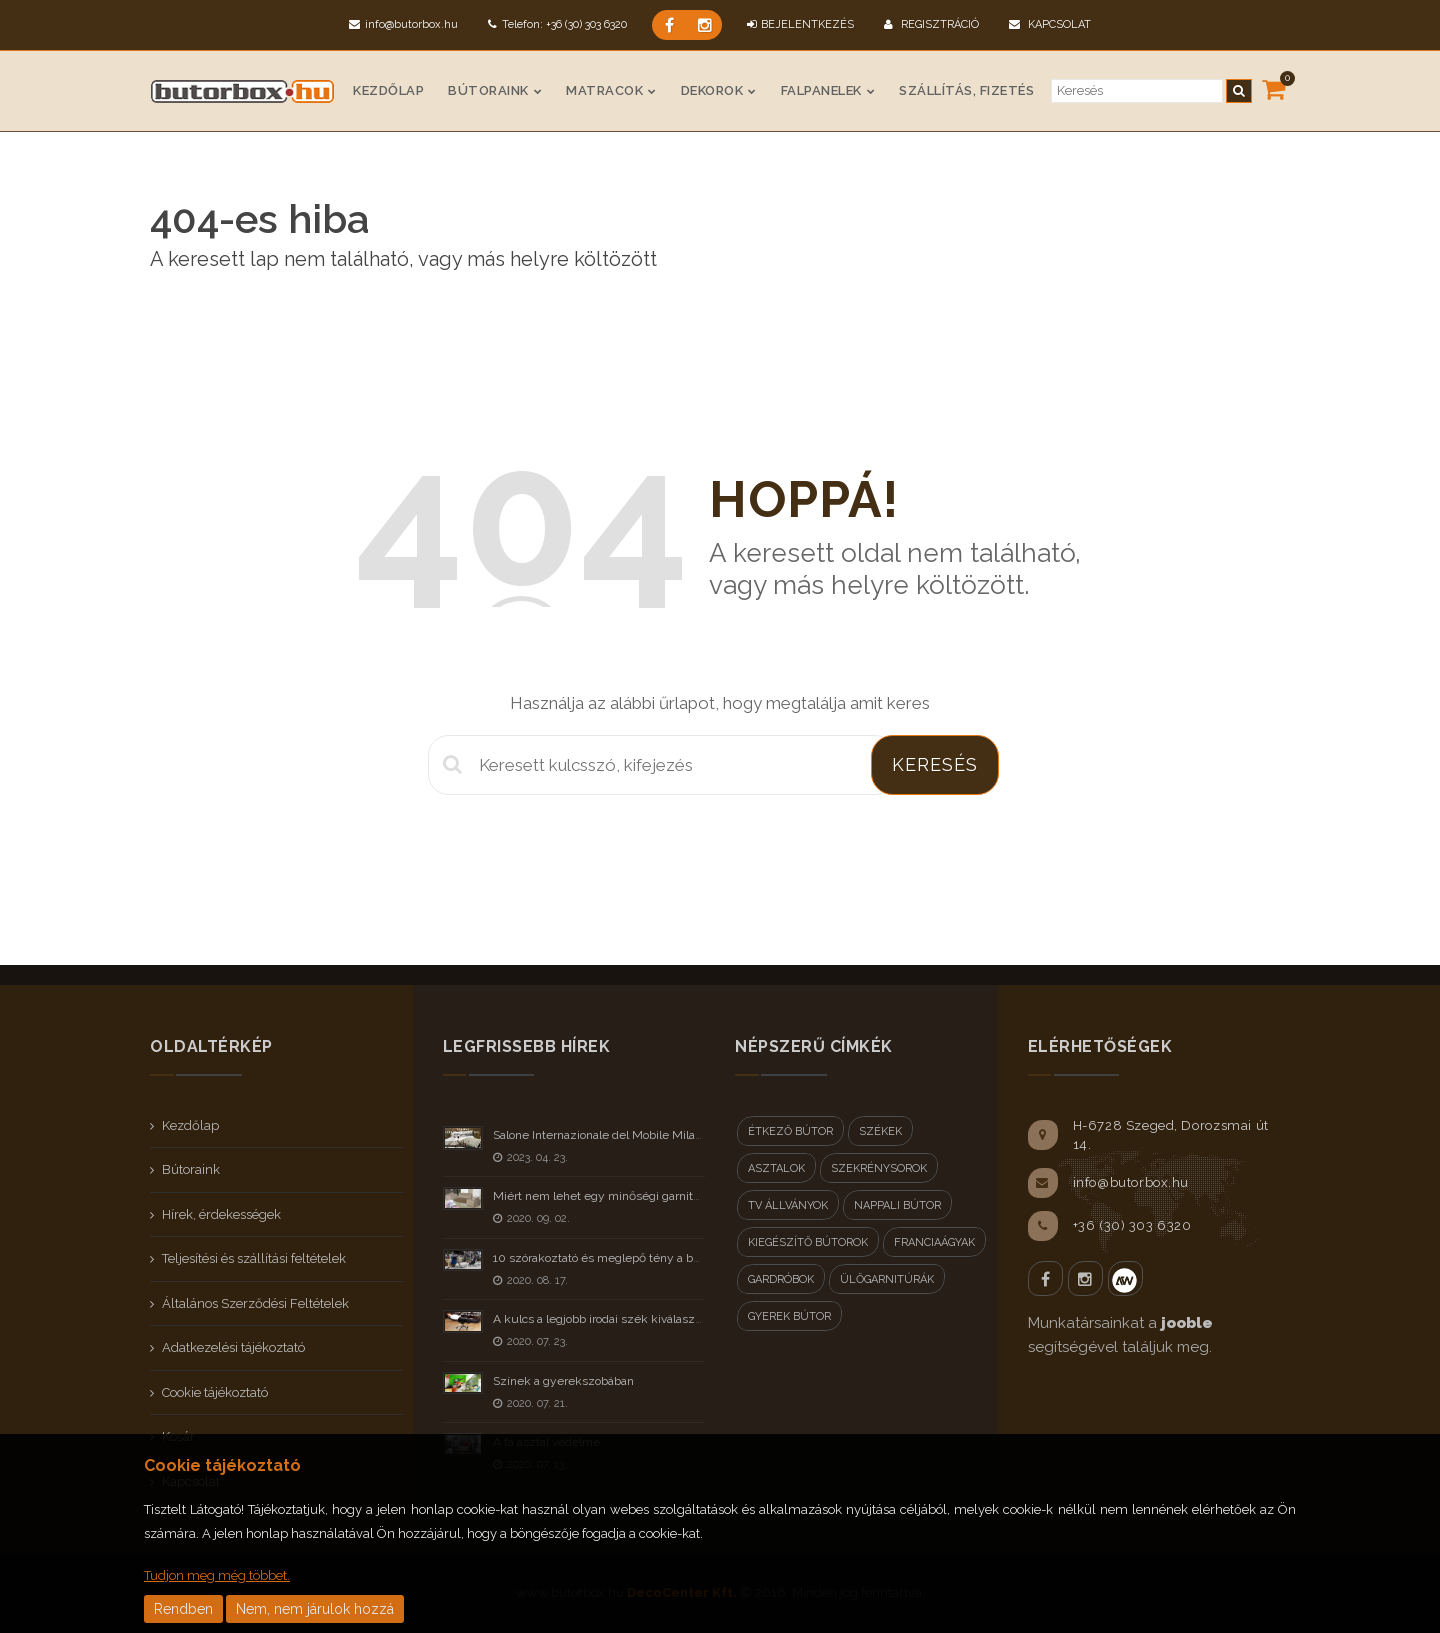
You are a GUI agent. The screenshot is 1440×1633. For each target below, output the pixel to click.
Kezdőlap (388, 90)
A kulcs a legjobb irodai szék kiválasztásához (615, 1319)
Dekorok (712, 90)
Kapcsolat (1050, 24)
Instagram (1085, 1278)
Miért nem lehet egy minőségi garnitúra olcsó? (620, 1196)
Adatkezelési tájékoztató (233, 1347)
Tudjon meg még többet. (217, 1575)
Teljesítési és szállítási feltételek (254, 1258)
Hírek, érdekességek (221, 1214)
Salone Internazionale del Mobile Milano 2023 (616, 1135)
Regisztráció (931, 24)
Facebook (1045, 1278)
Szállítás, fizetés (966, 90)
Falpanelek (821, 90)
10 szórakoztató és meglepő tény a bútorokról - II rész (639, 1258)
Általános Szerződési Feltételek (255, 1303)
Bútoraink (488, 90)
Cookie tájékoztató (215, 1392)
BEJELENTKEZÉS (800, 24)
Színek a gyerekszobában (563, 1381)
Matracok (604, 90)
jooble (1187, 1323)
